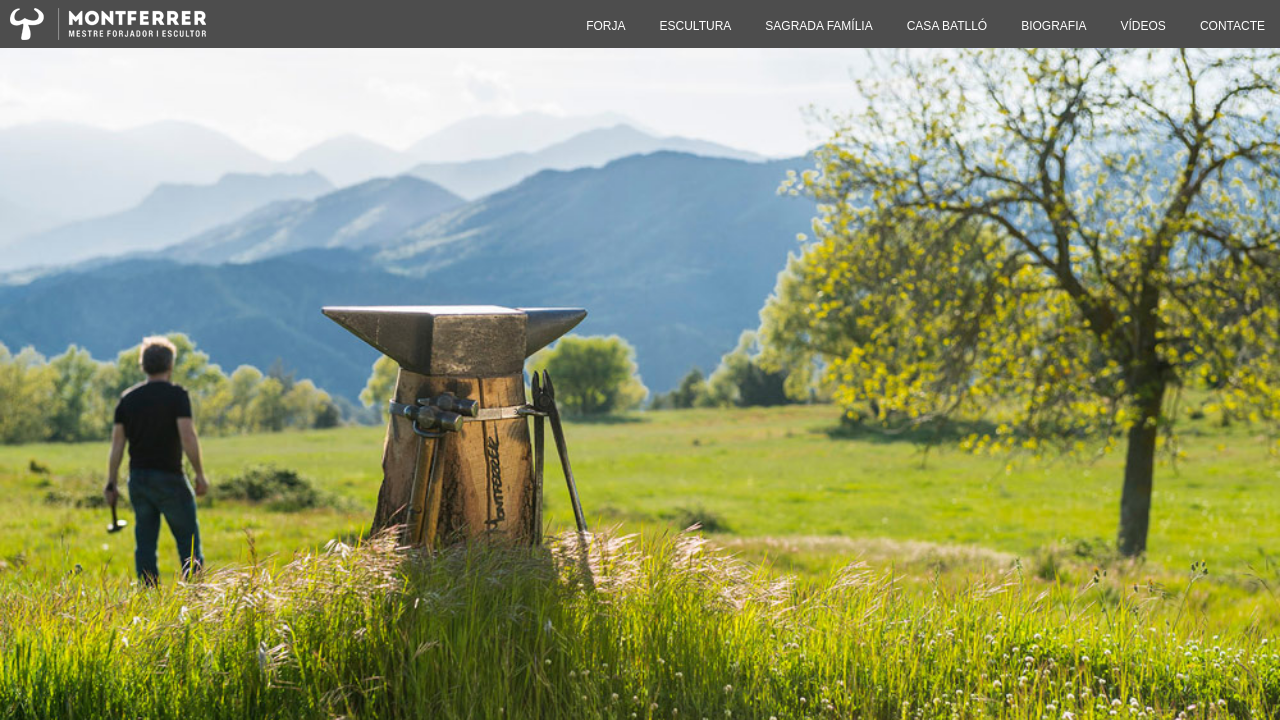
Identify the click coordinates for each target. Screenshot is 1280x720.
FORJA (605, 26)
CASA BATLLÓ (947, 26)
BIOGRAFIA (1053, 26)
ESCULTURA (696, 26)
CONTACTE (1232, 26)
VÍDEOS (1143, 26)
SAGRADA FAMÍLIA (818, 26)
